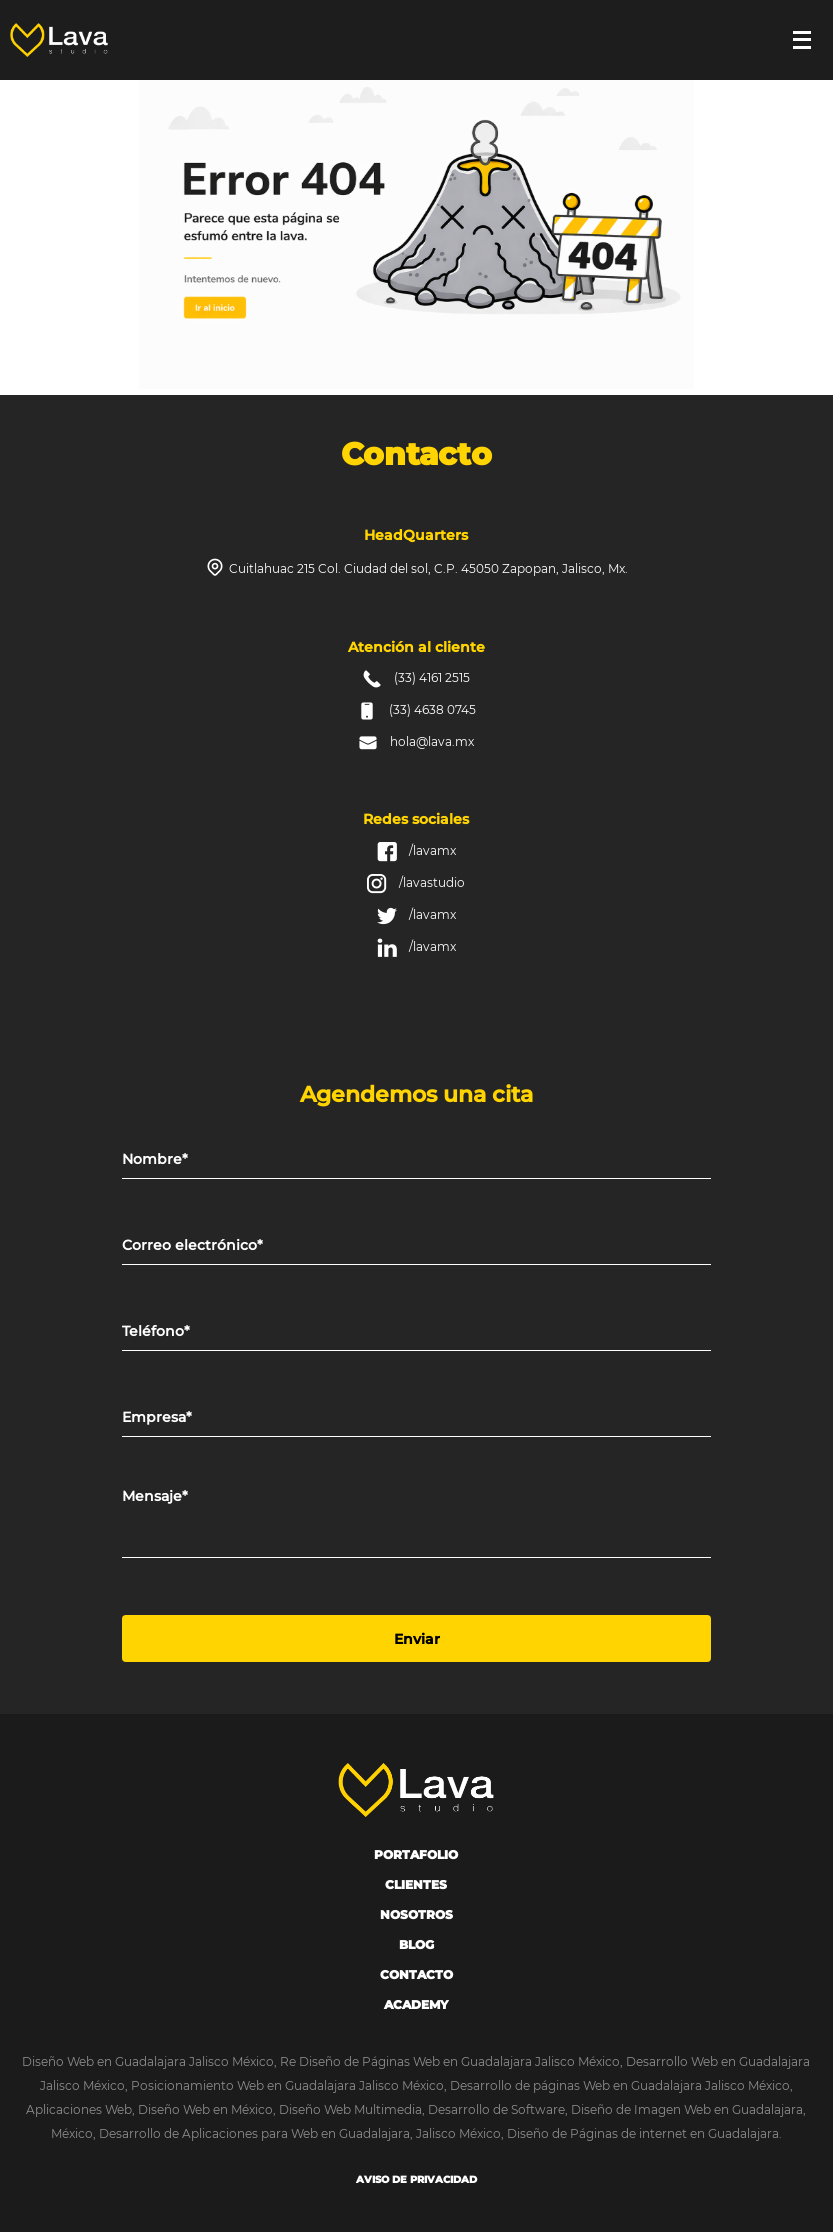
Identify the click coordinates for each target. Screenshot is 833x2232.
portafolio (416, 1854)
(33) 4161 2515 (432, 677)
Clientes (416, 1884)
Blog (416, 1944)
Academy (416, 2004)
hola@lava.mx (432, 741)
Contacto (416, 1974)
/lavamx (432, 850)
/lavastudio (432, 882)
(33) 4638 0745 (432, 709)
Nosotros (416, 1914)
